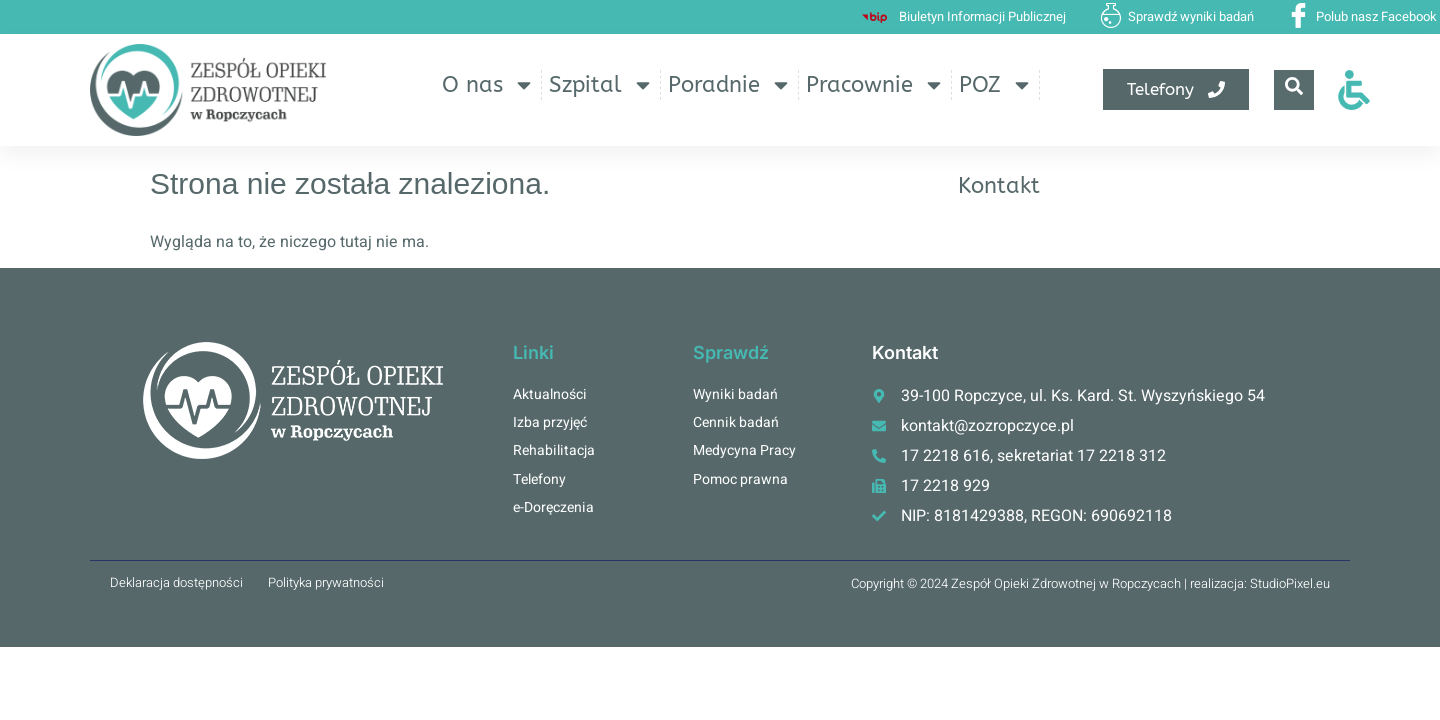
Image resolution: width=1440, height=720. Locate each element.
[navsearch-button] (1294, 90)
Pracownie (875, 85)
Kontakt (999, 186)
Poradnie (730, 85)
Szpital (601, 85)
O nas (488, 85)
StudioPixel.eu (1290, 583)
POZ (996, 85)
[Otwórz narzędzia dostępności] (1354, 90)
